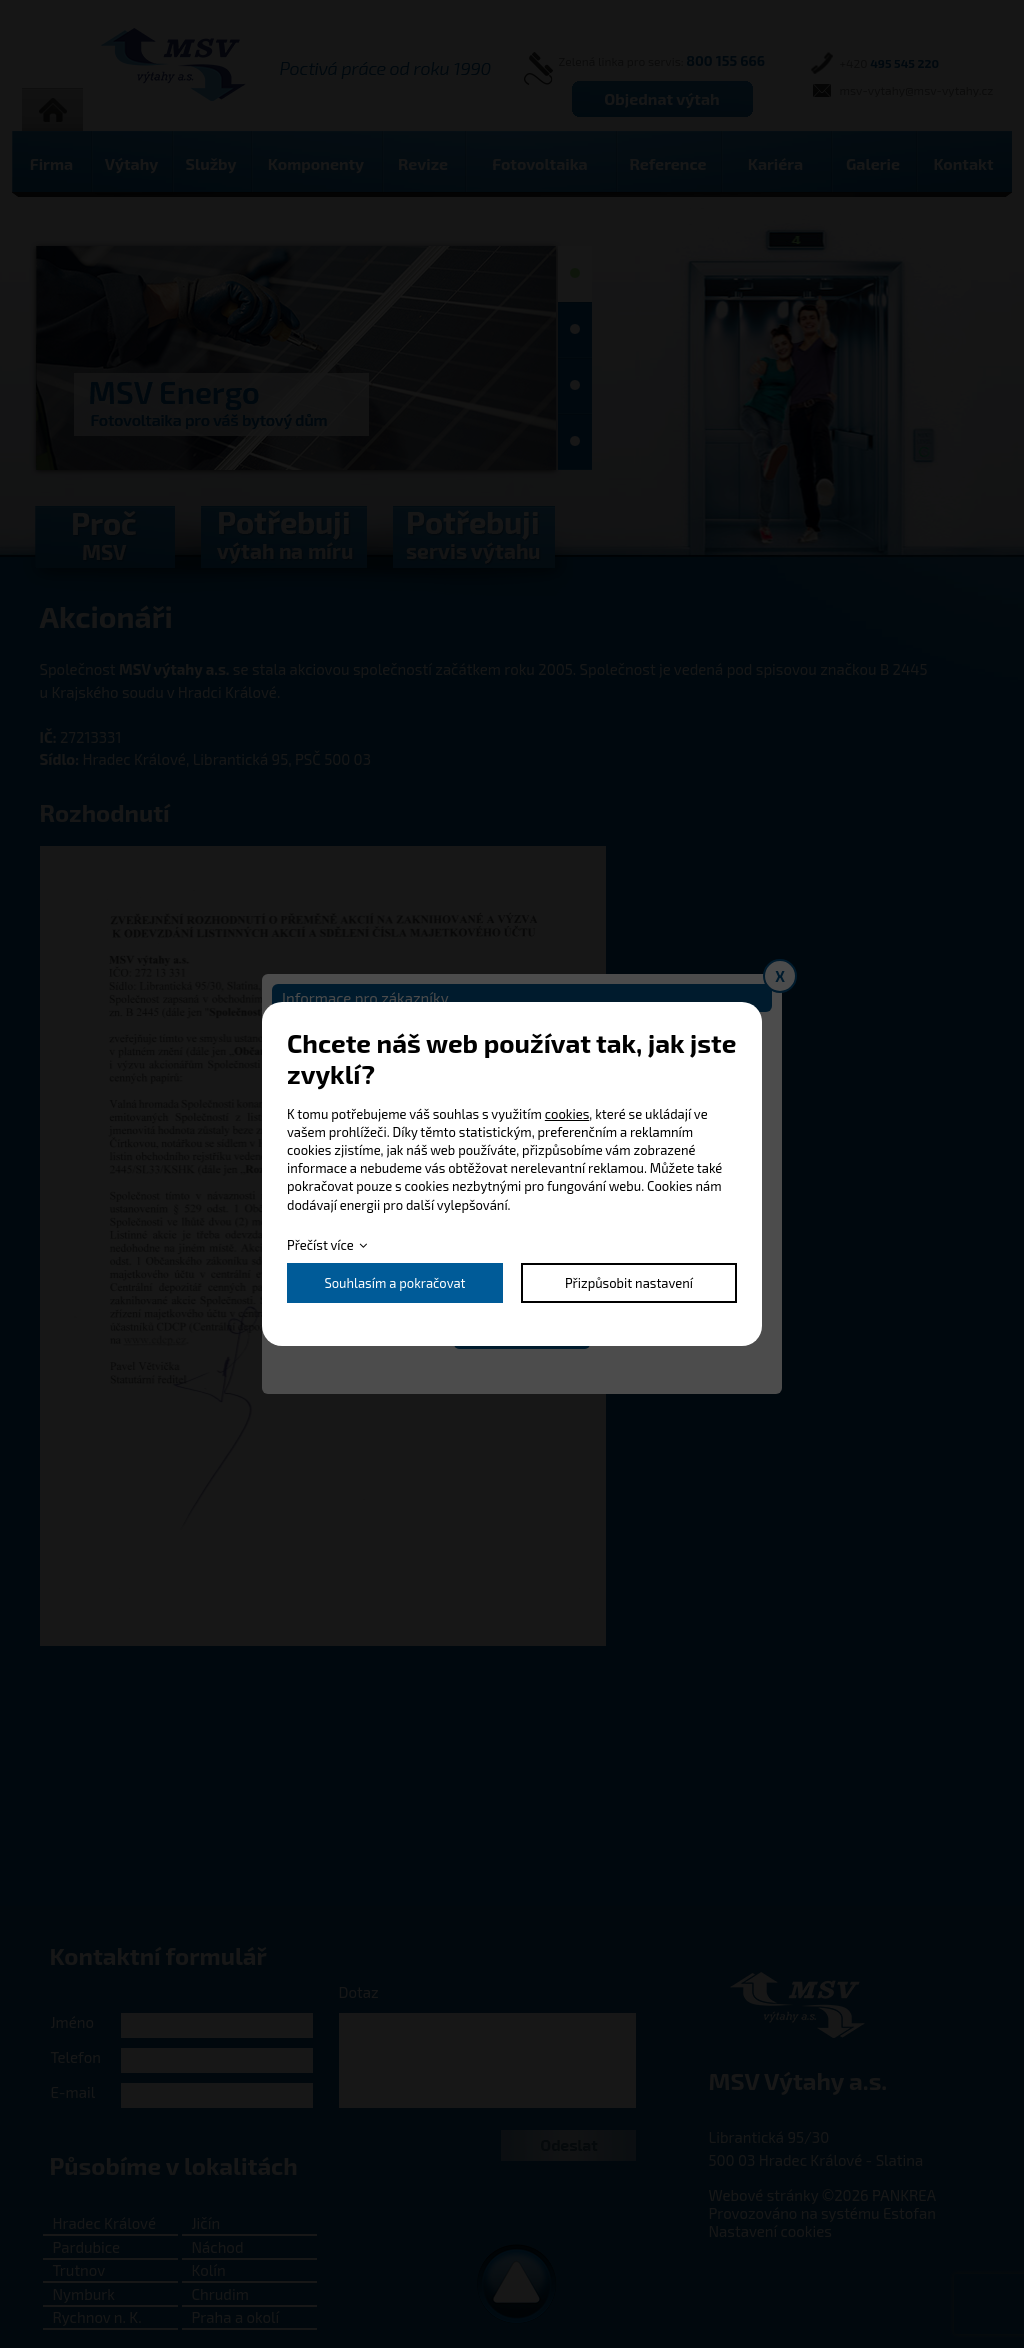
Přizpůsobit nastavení (629, 1283)
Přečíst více (320, 1245)
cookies (567, 1114)
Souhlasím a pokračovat (394, 1283)
